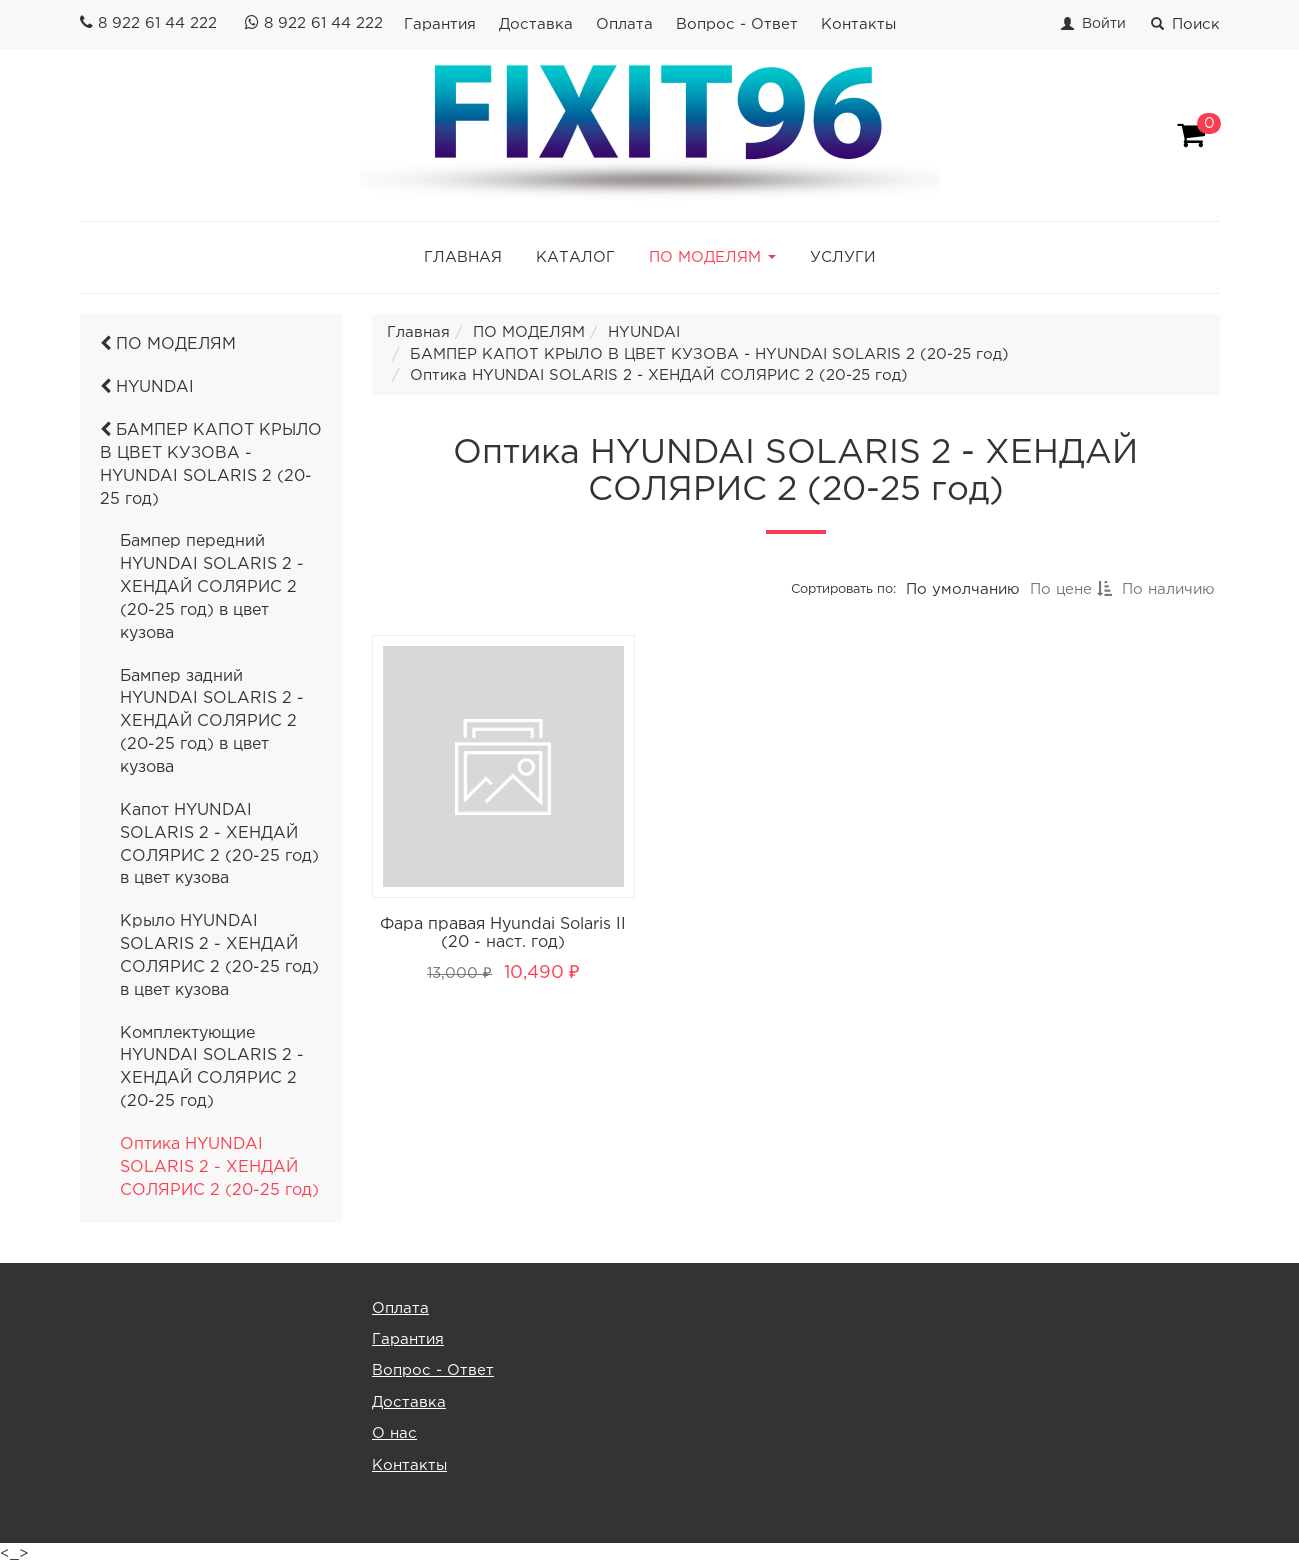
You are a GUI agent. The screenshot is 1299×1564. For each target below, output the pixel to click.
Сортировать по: (843, 589)
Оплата (624, 24)
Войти (1104, 24)
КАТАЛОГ (575, 257)
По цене (1071, 589)
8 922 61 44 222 (157, 23)
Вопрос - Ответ (737, 24)
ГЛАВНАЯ (463, 257)
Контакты (858, 24)
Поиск (1185, 24)
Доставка (536, 24)
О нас (394, 1433)
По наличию (1168, 589)
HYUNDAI (147, 387)
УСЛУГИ (843, 257)
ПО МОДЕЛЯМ (168, 344)
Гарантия (440, 24)
